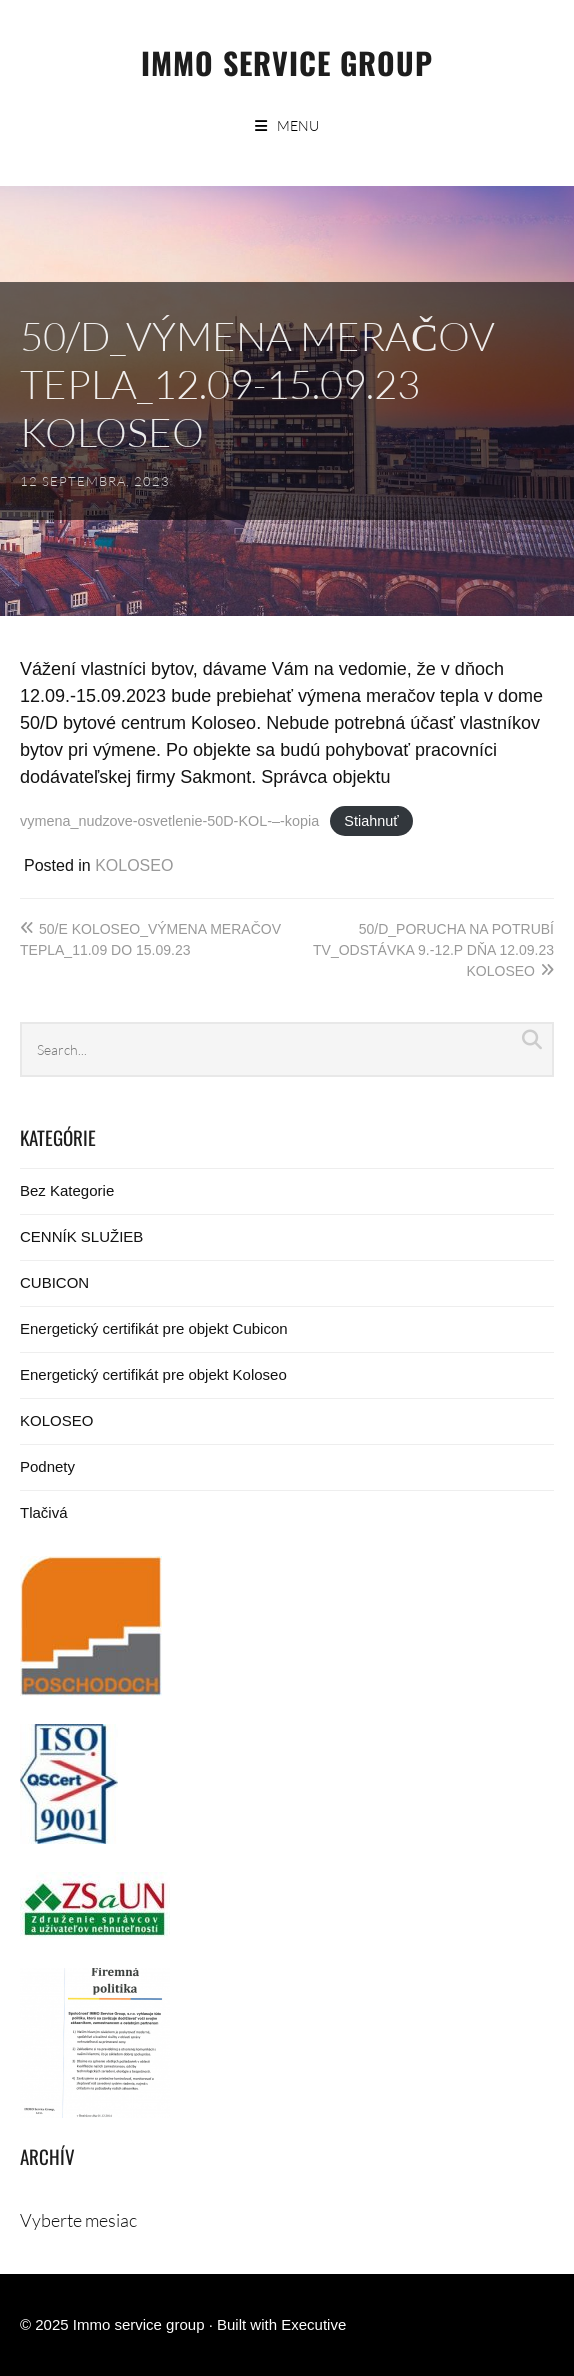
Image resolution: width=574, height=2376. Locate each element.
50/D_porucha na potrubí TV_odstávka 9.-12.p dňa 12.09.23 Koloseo (433, 950)
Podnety (47, 1466)
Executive (313, 2324)
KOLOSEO (134, 865)
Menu (298, 125)
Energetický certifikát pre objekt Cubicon (154, 1328)
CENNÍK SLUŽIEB (81, 1236)
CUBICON (54, 1282)
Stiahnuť (371, 821)
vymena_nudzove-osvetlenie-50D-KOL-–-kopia (169, 821)
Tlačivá (44, 1512)
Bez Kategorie (67, 1190)
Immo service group (287, 62)
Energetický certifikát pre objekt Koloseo (153, 1374)
